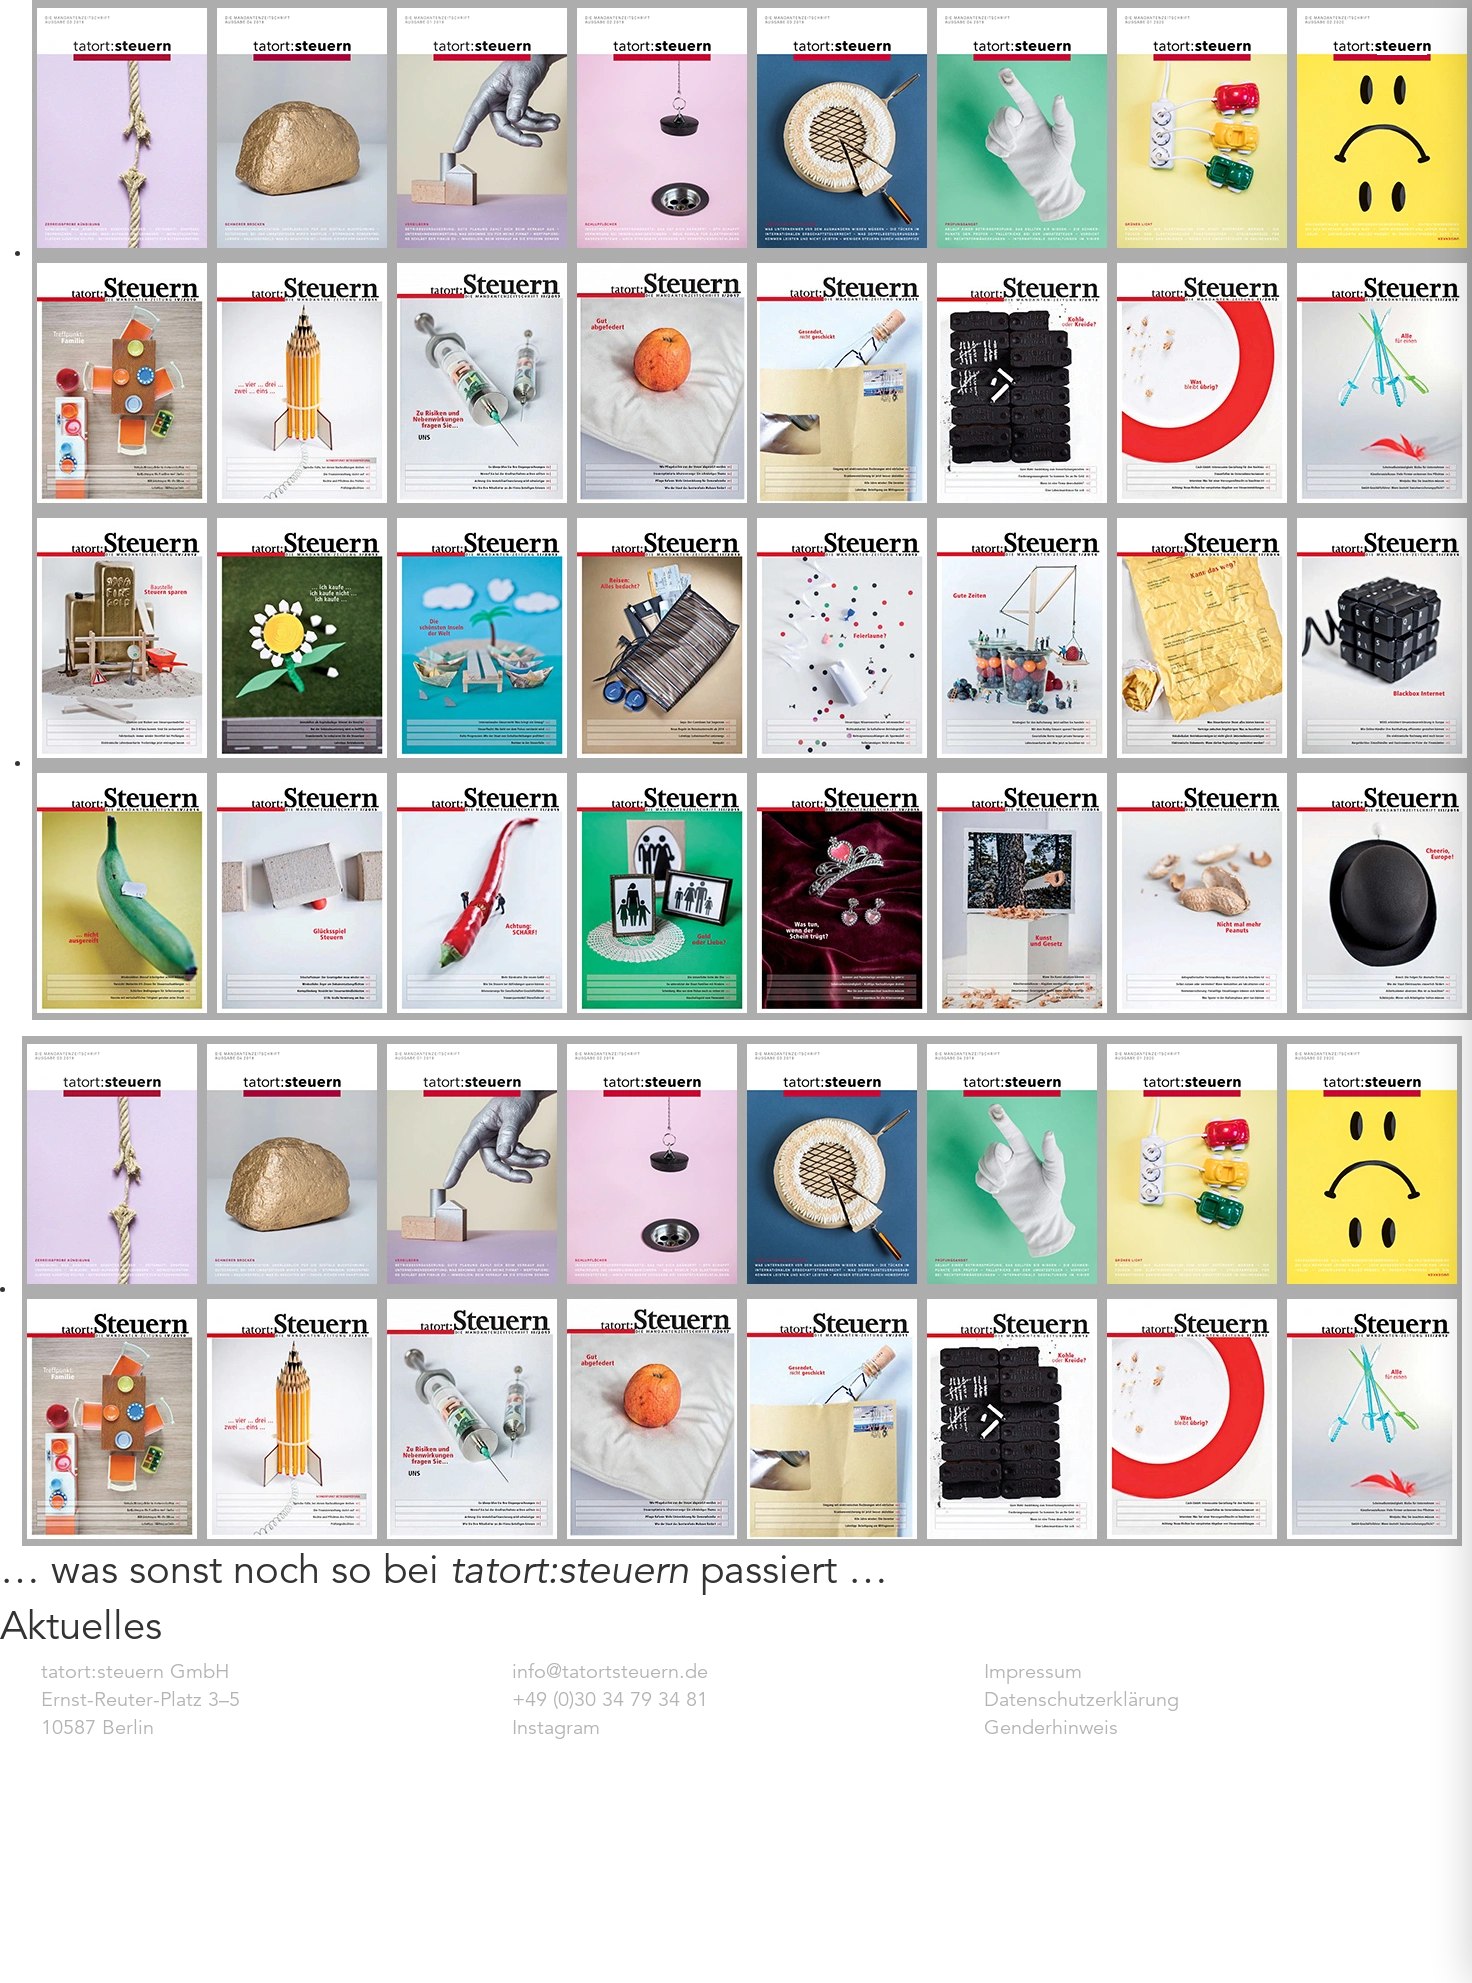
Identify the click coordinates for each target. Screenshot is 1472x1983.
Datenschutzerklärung (1081, 1699)
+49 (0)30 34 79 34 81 (610, 1699)
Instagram (556, 1727)
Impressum (1033, 1671)
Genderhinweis (1051, 1727)
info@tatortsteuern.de (610, 1671)
